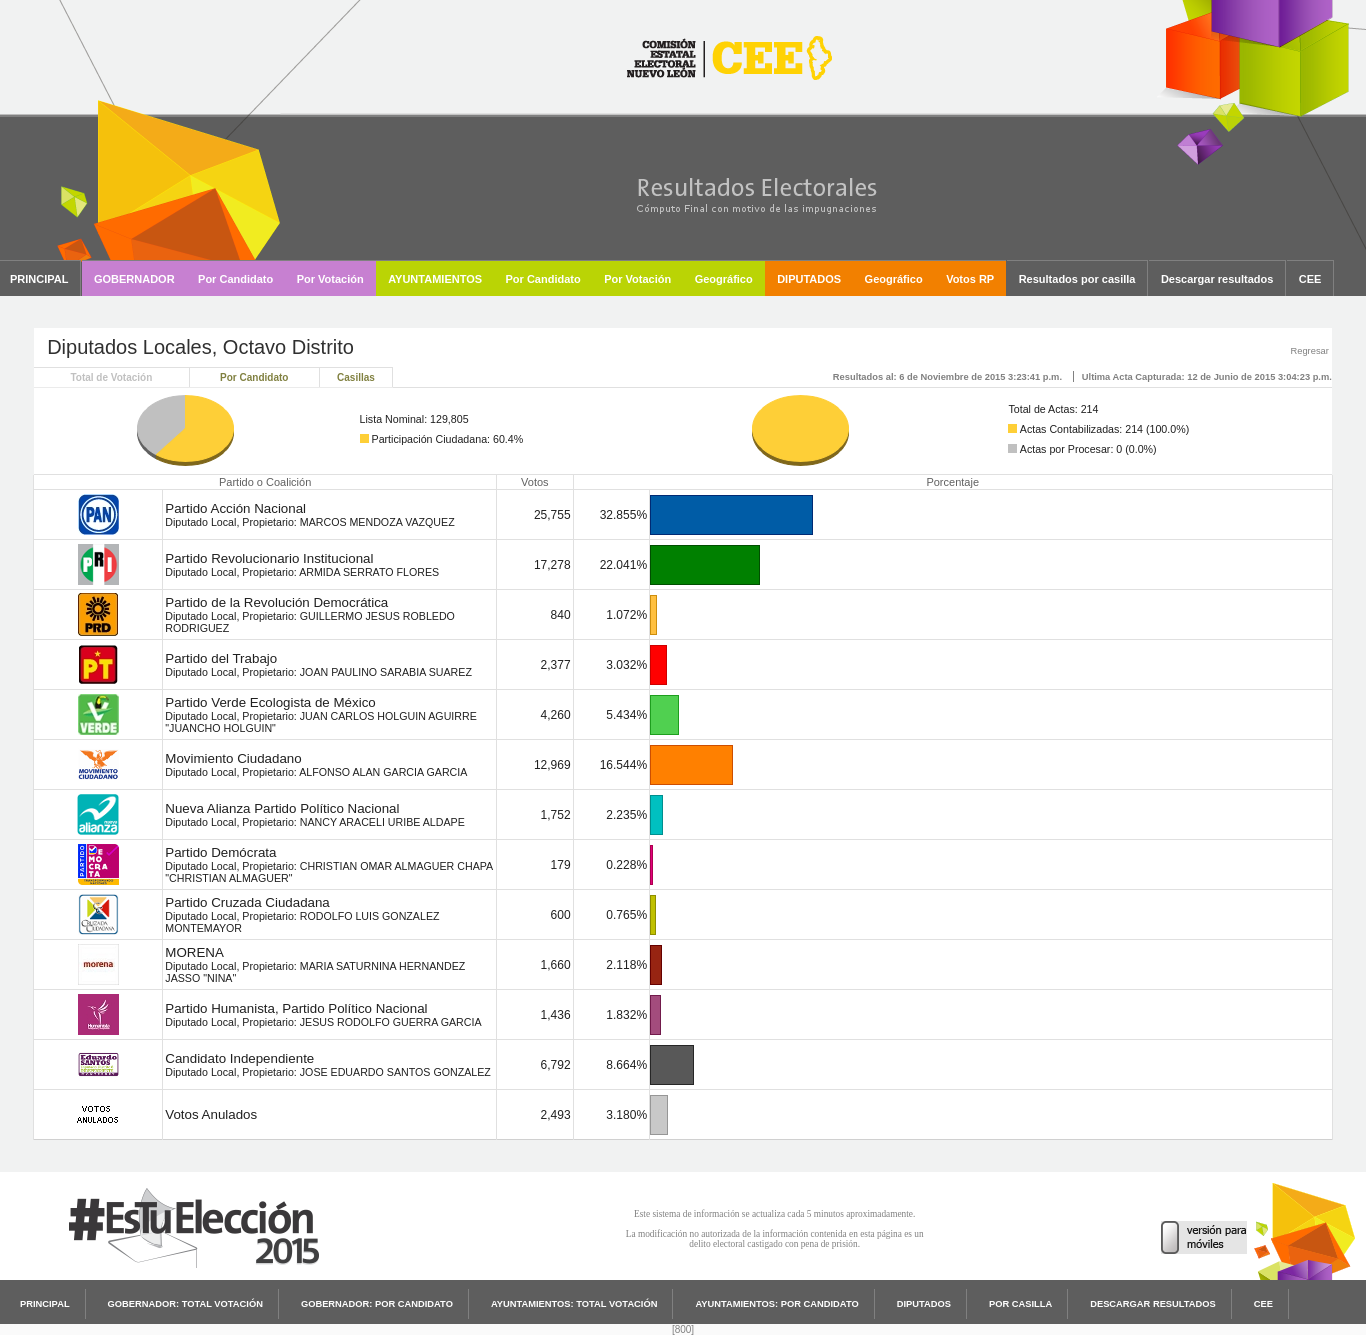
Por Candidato (254, 377)
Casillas (356, 377)
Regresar (1309, 351)
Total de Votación (111, 377)
